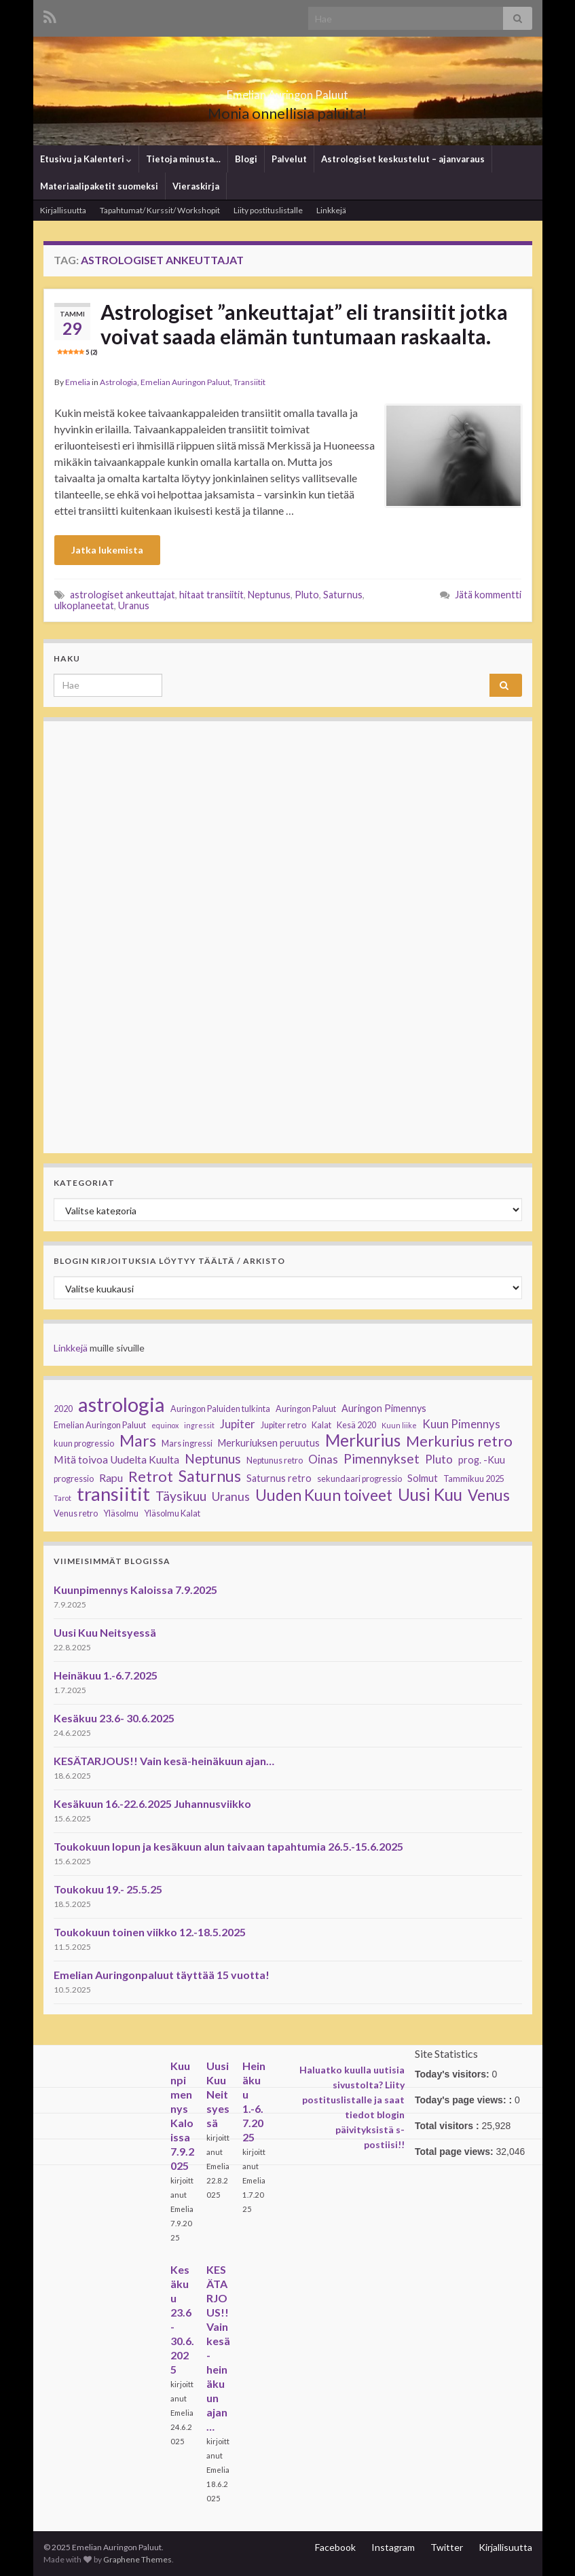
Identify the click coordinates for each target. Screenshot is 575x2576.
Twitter (446, 2547)
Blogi (246, 158)
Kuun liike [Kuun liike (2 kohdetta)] (399, 1425)
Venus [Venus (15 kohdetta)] (489, 1495)
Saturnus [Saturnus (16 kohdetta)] (210, 1475)
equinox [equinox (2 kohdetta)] (165, 1425)
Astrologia (118, 382)
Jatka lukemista (107, 550)
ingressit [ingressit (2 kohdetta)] (199, 1425)
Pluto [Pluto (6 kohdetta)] (439, 1459)
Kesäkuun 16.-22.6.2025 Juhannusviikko (152, 1803)
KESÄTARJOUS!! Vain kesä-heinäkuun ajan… (164, 1760)
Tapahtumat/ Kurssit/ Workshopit (160, 210)
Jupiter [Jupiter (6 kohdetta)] (237, 1424)
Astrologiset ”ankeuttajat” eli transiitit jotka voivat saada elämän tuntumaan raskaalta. (282, 328)
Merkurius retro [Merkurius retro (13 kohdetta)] (459, 1441)
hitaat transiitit (211, 594)
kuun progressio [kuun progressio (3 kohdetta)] (84, 1443)
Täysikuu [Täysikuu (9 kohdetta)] (180, 1496)
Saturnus (343, 594)
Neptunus (269, 594)
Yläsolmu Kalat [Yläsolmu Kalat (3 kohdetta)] (172, 1513)
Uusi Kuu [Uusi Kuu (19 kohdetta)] (430, 1494)
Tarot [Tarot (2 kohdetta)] (62, 1497)
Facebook (335, 2547)
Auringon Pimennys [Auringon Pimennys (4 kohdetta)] (383, 1408)
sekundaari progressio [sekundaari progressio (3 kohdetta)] (359, 1479)
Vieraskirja (195, 186)
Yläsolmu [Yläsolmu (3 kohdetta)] (120, 1513)
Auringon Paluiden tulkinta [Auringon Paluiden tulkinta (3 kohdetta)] (220, 1409)
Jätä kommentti (488, 594)
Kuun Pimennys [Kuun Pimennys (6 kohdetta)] (461, 1424)
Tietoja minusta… (183, 158)
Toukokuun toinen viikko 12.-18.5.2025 (150, 1931)
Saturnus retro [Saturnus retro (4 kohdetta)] (279, 1478)
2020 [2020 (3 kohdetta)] (63, 1409)
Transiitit (249, 382)
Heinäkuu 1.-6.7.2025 (105, 1675)
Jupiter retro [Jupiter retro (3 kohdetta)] (283, 1425)
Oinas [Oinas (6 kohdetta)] (323, 1459)
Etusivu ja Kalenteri (86, 158)
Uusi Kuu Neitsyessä (105, 1632)
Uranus (133, 605)
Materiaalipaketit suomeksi (99, 186)
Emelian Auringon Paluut (288, 90)
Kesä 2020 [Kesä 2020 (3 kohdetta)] (356, 1425)
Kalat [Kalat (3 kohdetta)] (321, 1425)
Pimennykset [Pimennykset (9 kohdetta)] (382, 1458)
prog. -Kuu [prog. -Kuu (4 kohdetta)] (481, 1460)
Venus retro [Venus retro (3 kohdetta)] (76, 1513)
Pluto (307, 594)
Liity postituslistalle (268, 210)
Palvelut (289, 158)
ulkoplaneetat (84, 605)
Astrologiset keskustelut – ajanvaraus (403, 158)
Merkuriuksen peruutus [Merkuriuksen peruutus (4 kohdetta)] (269, 1443)
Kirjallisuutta (63, 210)
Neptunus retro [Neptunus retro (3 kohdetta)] (274, 1460)
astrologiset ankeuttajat (122, 594)
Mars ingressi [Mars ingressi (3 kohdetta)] (187, 1443)
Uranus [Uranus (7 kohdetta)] (231, 1496)
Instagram (393, 2547)
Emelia (77, 382)
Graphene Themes (137, 2559)
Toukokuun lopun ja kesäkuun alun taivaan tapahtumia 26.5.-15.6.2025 (228, 1846)
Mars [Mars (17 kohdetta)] (137, 1440)
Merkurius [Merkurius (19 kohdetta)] (363, 1440)
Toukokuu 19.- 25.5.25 (108, 1889)
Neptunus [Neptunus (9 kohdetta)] (213, 1458)
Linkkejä (331, 210)
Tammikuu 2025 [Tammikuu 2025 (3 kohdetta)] (473, 1479)
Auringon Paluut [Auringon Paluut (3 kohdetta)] (306, 1409)
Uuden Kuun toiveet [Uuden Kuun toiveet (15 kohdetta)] (323, 1495)
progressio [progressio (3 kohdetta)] (74, 1479)
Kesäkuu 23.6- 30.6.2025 (114, 1717)
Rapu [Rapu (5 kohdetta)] (111, 1478)
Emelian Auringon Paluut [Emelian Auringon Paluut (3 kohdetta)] (100, 1425)
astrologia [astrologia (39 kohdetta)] (121, 1404)
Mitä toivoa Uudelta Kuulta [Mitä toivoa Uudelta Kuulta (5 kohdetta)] (116, 1459)
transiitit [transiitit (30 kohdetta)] (113, 1494)
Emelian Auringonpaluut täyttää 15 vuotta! (162, 1974)
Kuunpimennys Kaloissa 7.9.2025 (135, 1589)
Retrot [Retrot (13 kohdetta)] (150, 1476)
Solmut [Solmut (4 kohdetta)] (422, 1478)
